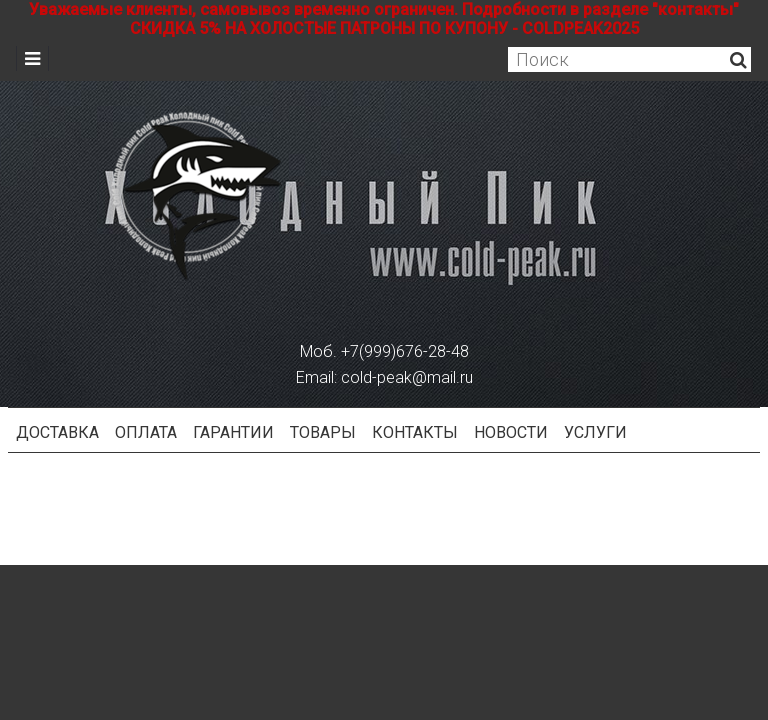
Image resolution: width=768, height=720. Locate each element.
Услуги (595, 432)
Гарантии (233, 432)
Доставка (57, 432)
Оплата (146, 432)
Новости (511, 432)
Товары (323, 432)
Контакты (415, 432)
